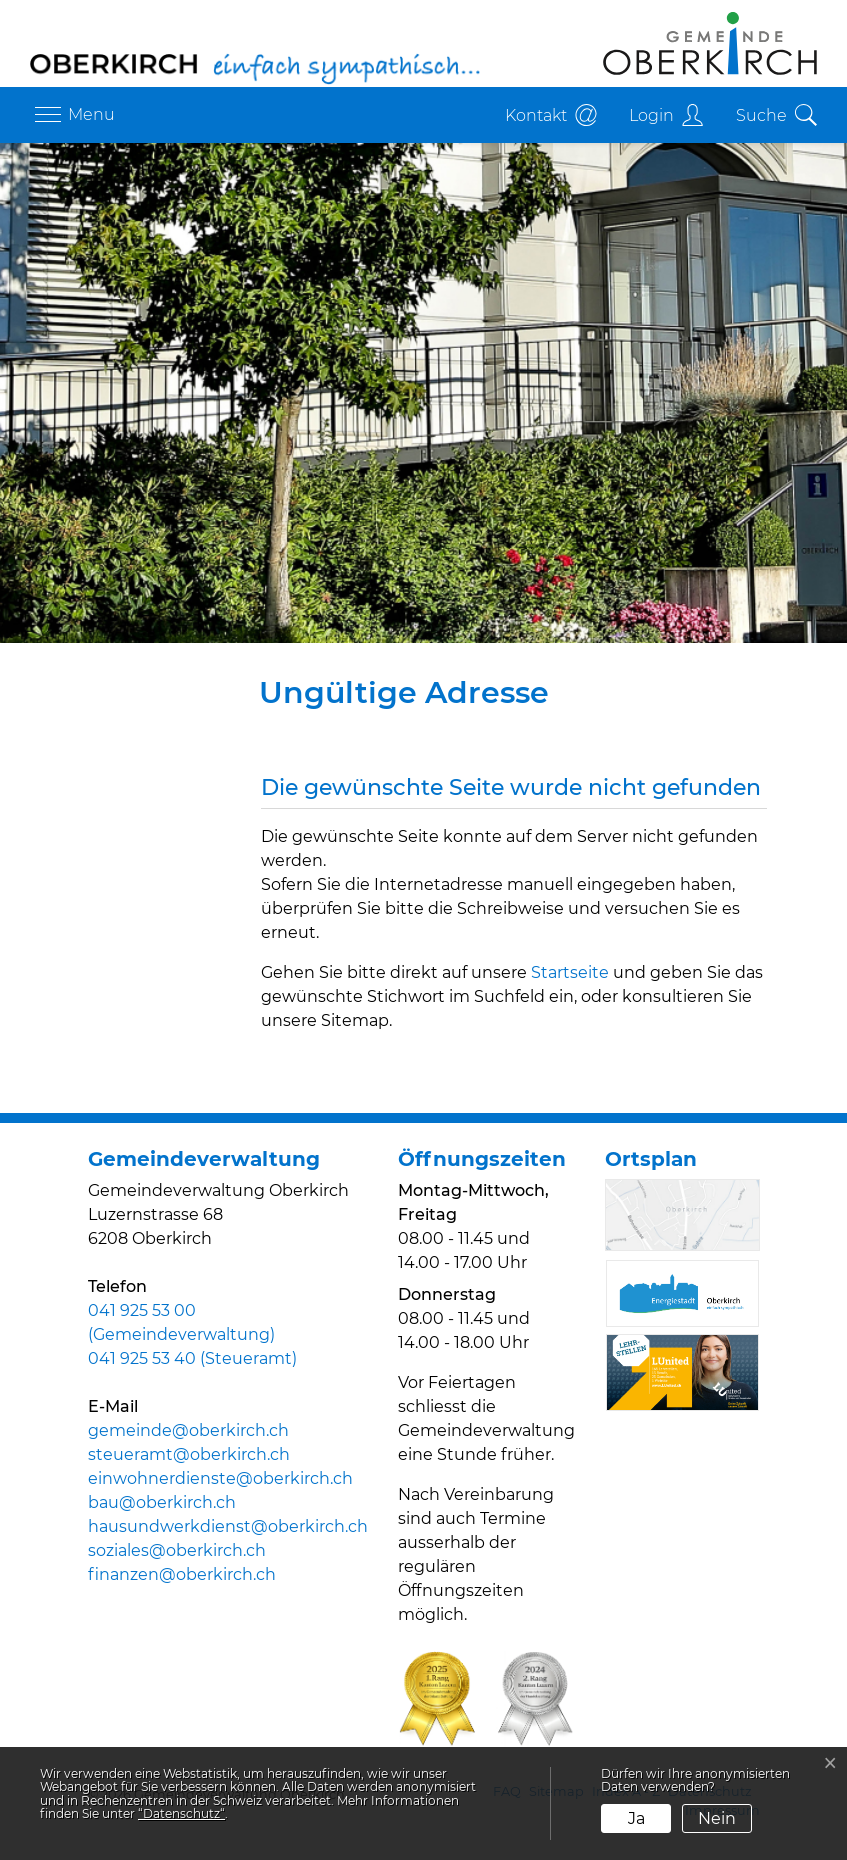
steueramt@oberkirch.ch (189, 1454)
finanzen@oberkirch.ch (182, 1574)
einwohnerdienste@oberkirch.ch (220, 1478)
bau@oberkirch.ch (162, 1502)
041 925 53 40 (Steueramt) (192, 1358)
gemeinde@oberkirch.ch (188, 1430)
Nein (717, 1818)
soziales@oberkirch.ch (177, 1550)
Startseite (570, 972)
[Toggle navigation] (72, 115)
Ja (636, 1818)
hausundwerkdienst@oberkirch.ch (228, 1526)
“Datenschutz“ (181, 1813)
